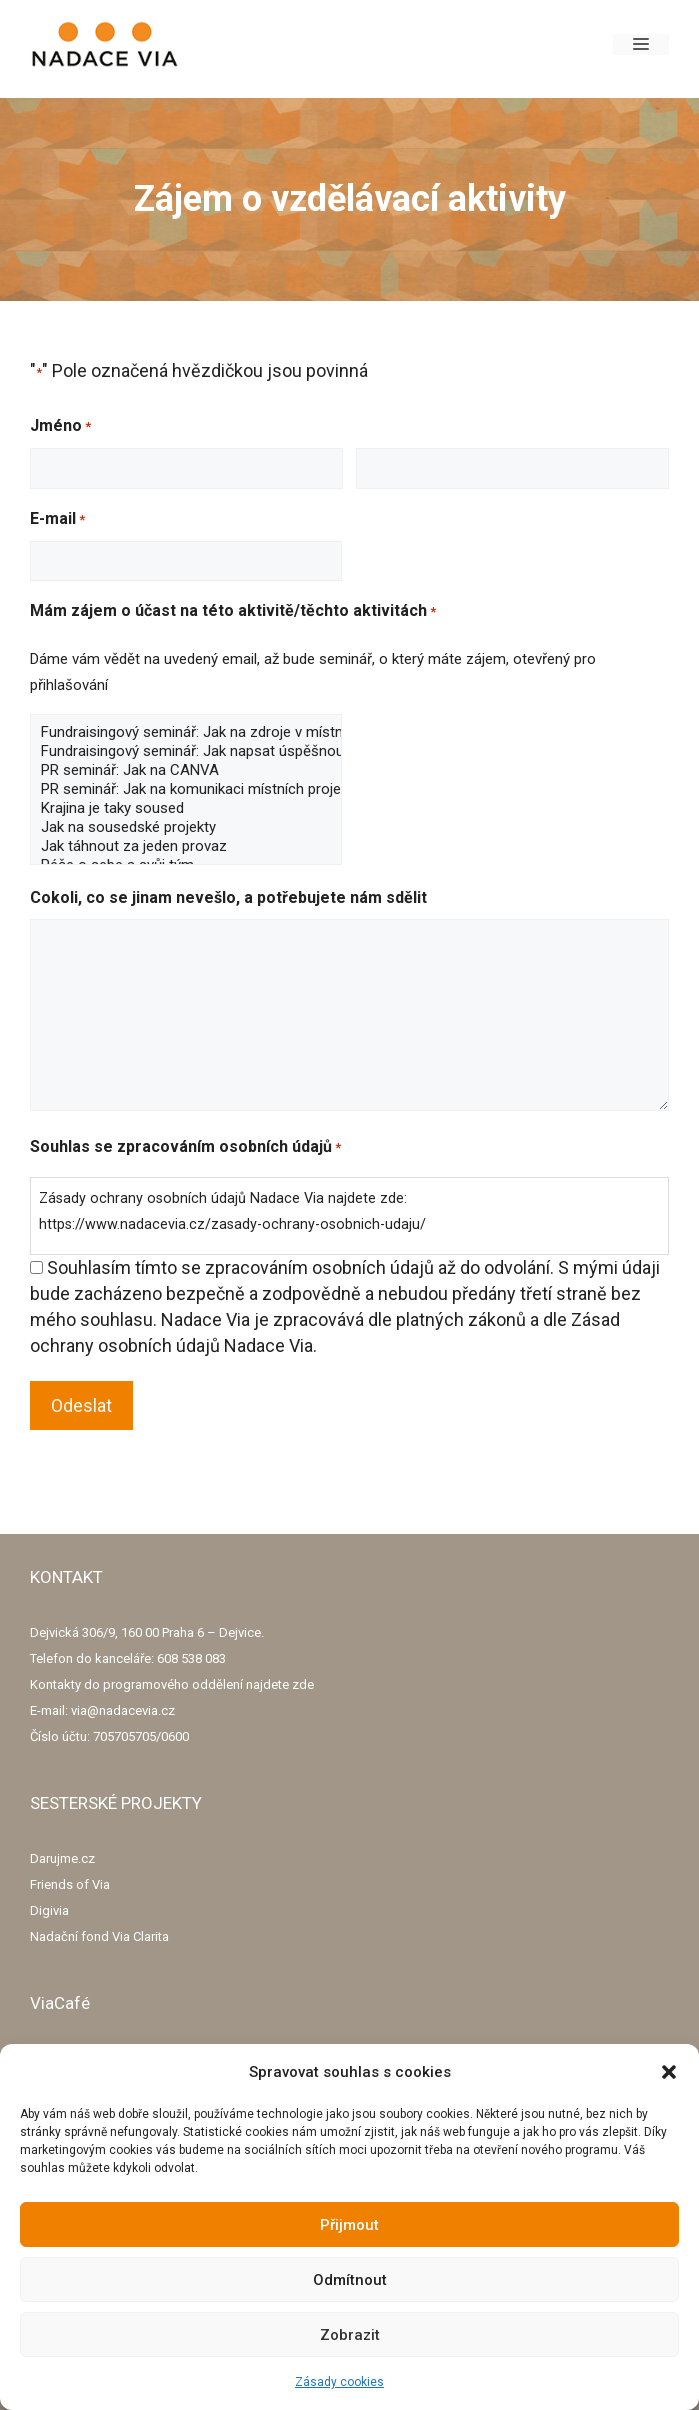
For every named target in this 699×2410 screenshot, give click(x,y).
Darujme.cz (62, 1858)
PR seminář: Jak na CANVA (186, 770)
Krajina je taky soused (186, 808)
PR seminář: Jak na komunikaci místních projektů (186, 789)
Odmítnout (350, 2280)
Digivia (49, 1910)
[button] (669, 2072)
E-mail (57, 520)
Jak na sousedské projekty (186, 827)
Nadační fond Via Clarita (99, 1936)
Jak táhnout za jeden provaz (186, 846)
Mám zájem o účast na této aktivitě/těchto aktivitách (233, 612)
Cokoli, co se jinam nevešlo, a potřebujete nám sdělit (228, 897)
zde (303, 1684)
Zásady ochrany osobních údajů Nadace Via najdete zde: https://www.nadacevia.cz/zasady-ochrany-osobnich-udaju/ (232, 1211)
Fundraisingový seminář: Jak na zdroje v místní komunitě (186, 732)
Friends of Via (70, 1884)
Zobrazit (350, 2335)
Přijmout (349, 2225)
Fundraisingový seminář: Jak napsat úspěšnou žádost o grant (186, 751)
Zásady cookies (339, 2382)
